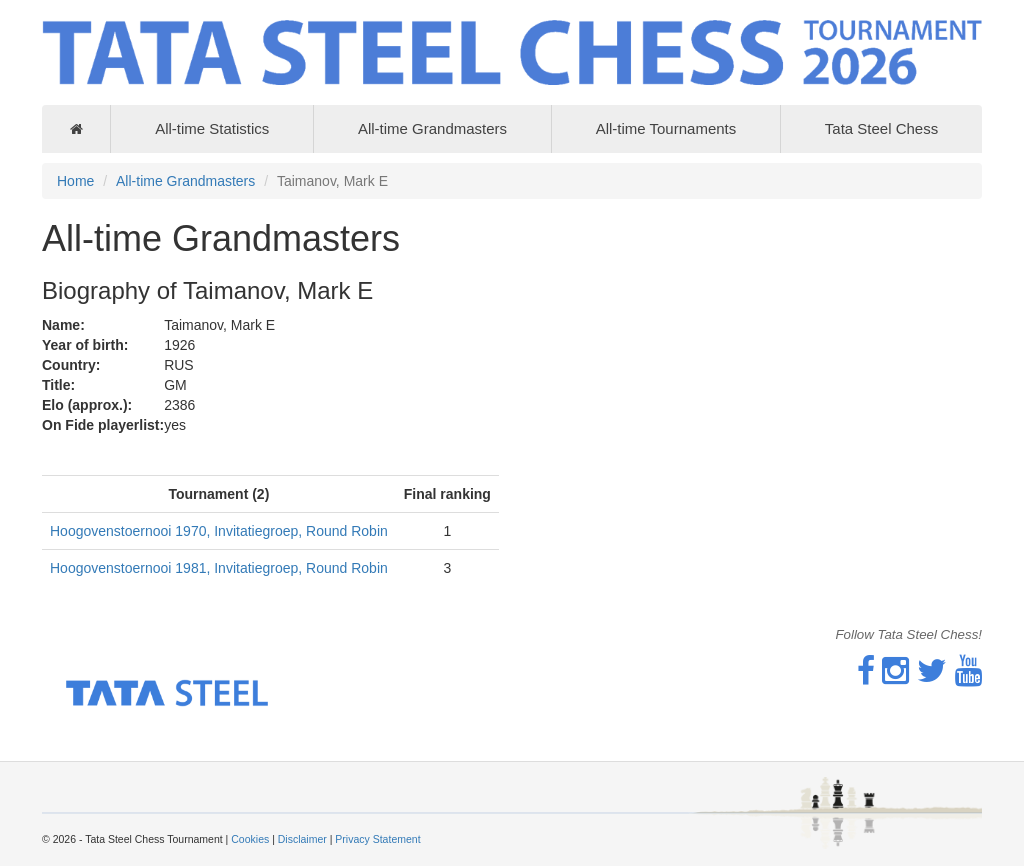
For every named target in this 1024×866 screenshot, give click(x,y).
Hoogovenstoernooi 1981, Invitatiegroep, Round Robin (219, 568)
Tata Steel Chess (881, 128)
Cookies (250, 839)
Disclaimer (302, 839)
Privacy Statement (377, 839)
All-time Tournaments (666, 128)
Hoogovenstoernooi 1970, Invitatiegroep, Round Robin (219, 531)
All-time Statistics (212, 128)
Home (75, 181)
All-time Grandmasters (432, 128)
